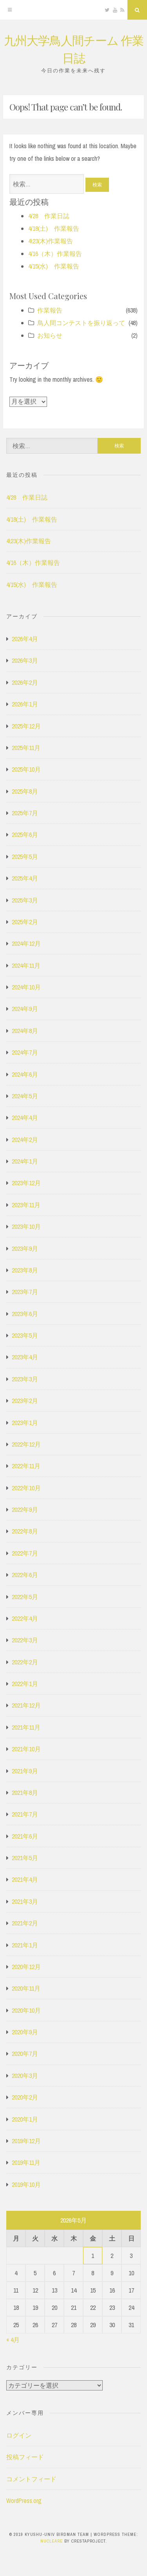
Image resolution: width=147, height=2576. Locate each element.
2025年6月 (25, 834)
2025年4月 (25, 878)
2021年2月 (25, 1923)
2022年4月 (25, 1618)
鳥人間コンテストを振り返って (81, 322)
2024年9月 (25, 1008)
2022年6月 (25, 1574)
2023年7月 (25, 1291)
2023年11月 (26, 1205)
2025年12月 (26, 726)
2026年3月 (25, 660)
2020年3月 (25, 2075)
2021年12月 (26, 1705)
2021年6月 (25, 1836)
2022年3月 (25, 1640)
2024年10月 (26, 987)
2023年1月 (25, 1422)
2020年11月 (26, 1988)
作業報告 (49, 310)
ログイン (18, 2435)
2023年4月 (25, 1357)
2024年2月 (25, 1139)
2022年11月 (26, 1466)
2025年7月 (25, 813)
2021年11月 (26, 1727)
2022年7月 (25, 1553)
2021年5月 (25, 1857)
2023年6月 (25, 1313)
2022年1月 (25, 1683)
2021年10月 (26, 1749)
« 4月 (13, 2339)
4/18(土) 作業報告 (53, 228)
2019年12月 (26, 2141)
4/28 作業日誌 (48, 215)
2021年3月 (25, 1901)
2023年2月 (25, 1400)
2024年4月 (25, 1117)
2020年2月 (25, 2097)
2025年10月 (26, 769)
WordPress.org (24, 2500)
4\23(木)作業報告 (50, 241)
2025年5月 (25, 856)
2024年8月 (25, 1030)
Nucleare (51, 2541)
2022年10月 (26, 1488)
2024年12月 (26, 943)
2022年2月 (25, 1662)
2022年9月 (25, 1509)
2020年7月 (25, 2053)
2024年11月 (26, 965)
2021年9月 (25, 1771)
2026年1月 (25, 704)
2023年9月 (25, 1248)
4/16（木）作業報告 (55, 253)
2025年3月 (25, 900)
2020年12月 (26, 1966)
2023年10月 (26, 1226)
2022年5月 (25, 1596)
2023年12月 (26, 1183)
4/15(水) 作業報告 (53, 266)
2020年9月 (25, 2032)
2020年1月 (25, 2119)
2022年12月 (26, 1444)
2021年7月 (25, 1814)
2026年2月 (25, 682)
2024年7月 (25, 1052)
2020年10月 (26, 2010)
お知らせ (49, 335)
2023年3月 (25, 1379)
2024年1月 (25, 1161)
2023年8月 (25, 1270)
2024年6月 (25, 1074)
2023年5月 (25, 1335)
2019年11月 (26, 2162)
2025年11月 (26, 747)
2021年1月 (25, 1945)
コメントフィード (31, 2479)
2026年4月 (25, 638)
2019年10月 (26, 2184)
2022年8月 (25, 1531)
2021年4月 (25, 1879)
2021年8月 (25, 1792)
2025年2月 (25, 922)
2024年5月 (25, 1096)
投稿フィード (25, 2457)
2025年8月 (25, 791)
